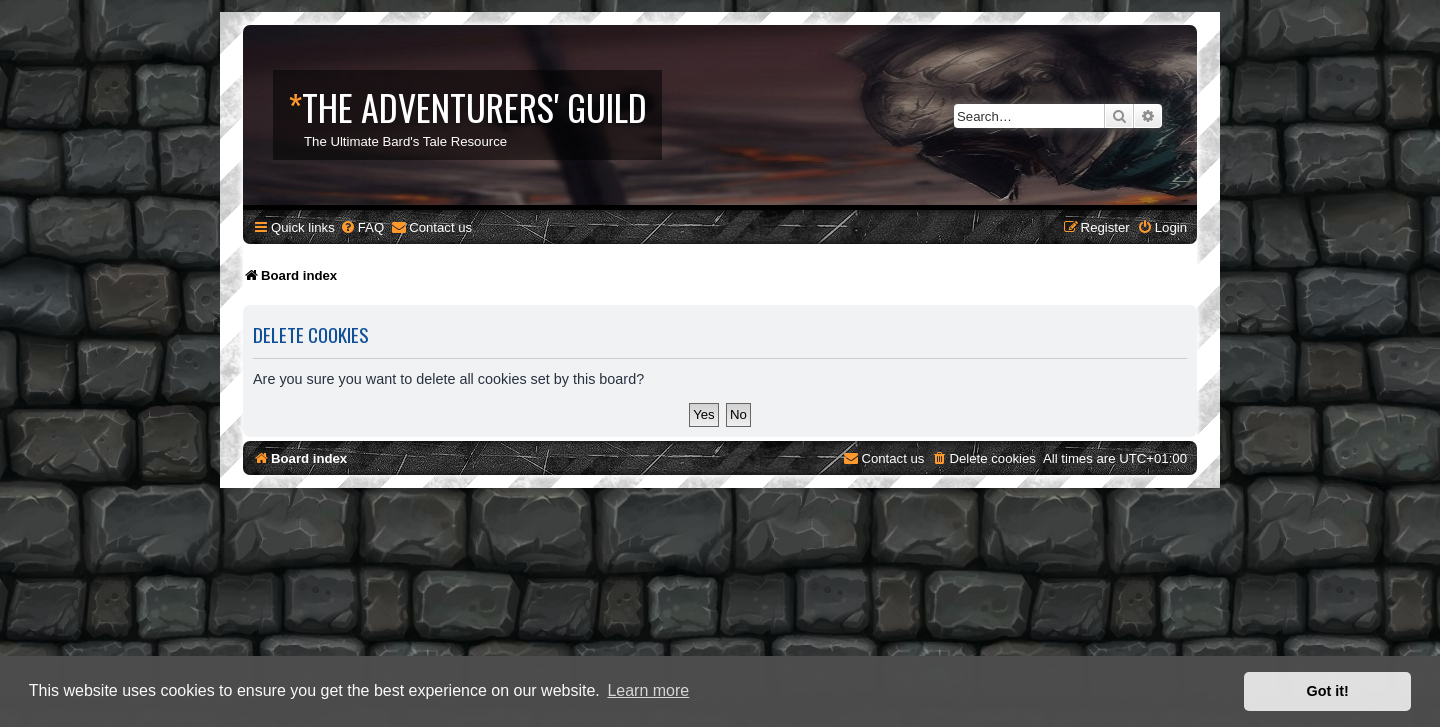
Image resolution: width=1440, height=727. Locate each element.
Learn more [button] (648, 690)
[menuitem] (362, 227)
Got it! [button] (1328, 691)
